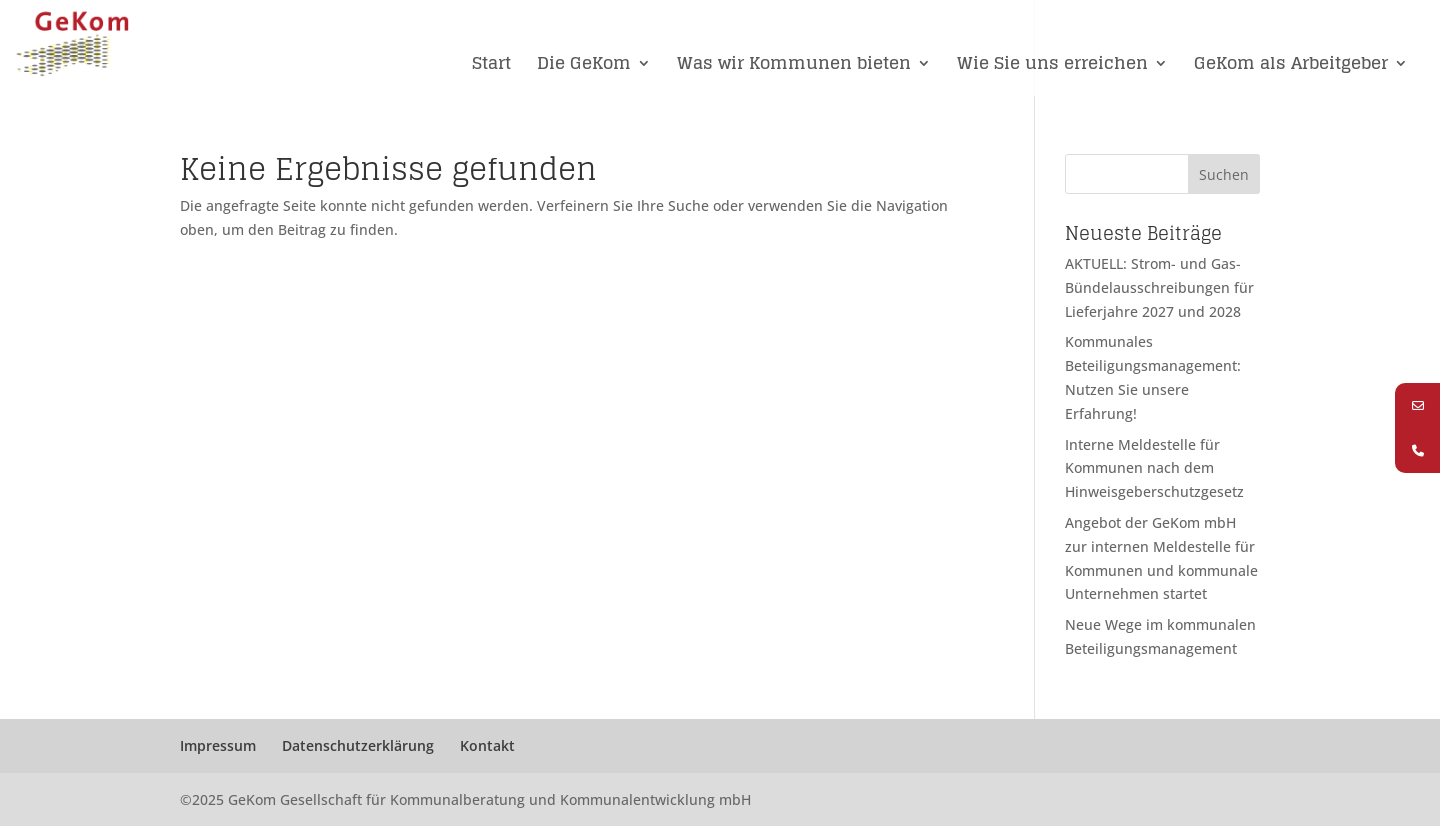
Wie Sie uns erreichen (1052, 66)
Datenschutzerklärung (358, 745)
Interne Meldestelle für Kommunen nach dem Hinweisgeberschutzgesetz (1154, 468)
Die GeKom (584, 66)
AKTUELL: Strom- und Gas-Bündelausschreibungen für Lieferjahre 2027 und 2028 (1159, 287)
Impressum (218, 745)
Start (491, 66)
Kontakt (487, 745)
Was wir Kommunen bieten (794, 66)
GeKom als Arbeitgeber (1291, 66)
